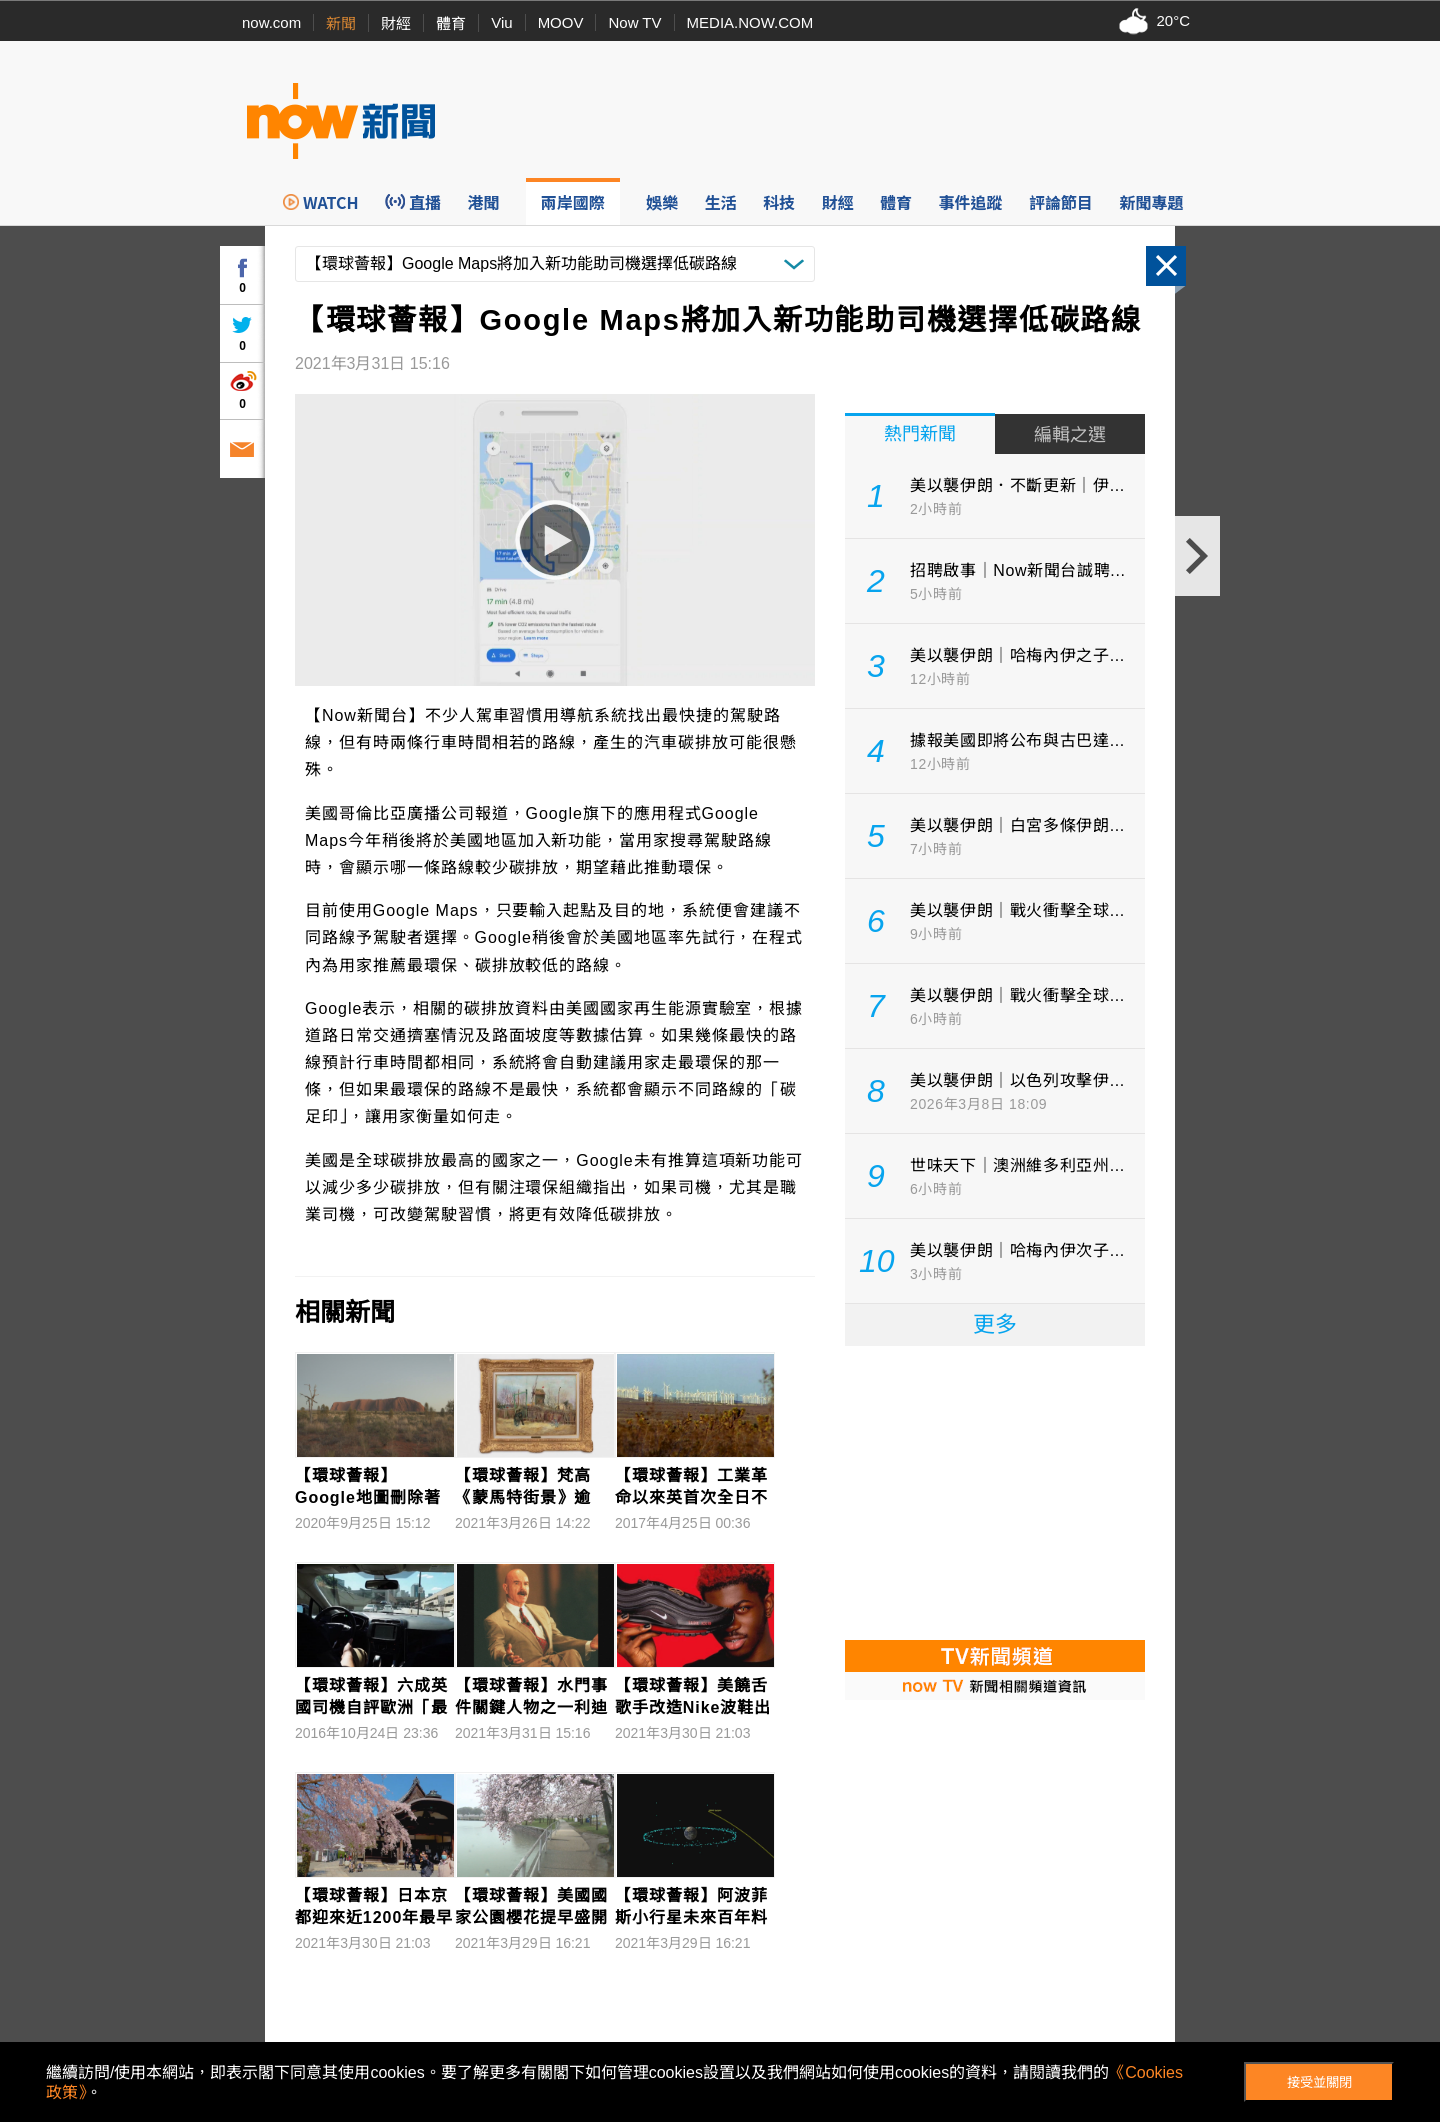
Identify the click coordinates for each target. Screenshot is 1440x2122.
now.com (271, 22)
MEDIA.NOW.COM (750, 22)
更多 (995, 1324)
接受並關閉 (1319, 2082)
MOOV (561, 22)
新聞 (341, 23)
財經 (396, 23)
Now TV (634, 22)
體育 (451, 23)
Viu (501, 22)
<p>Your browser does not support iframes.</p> (995, 1491)
